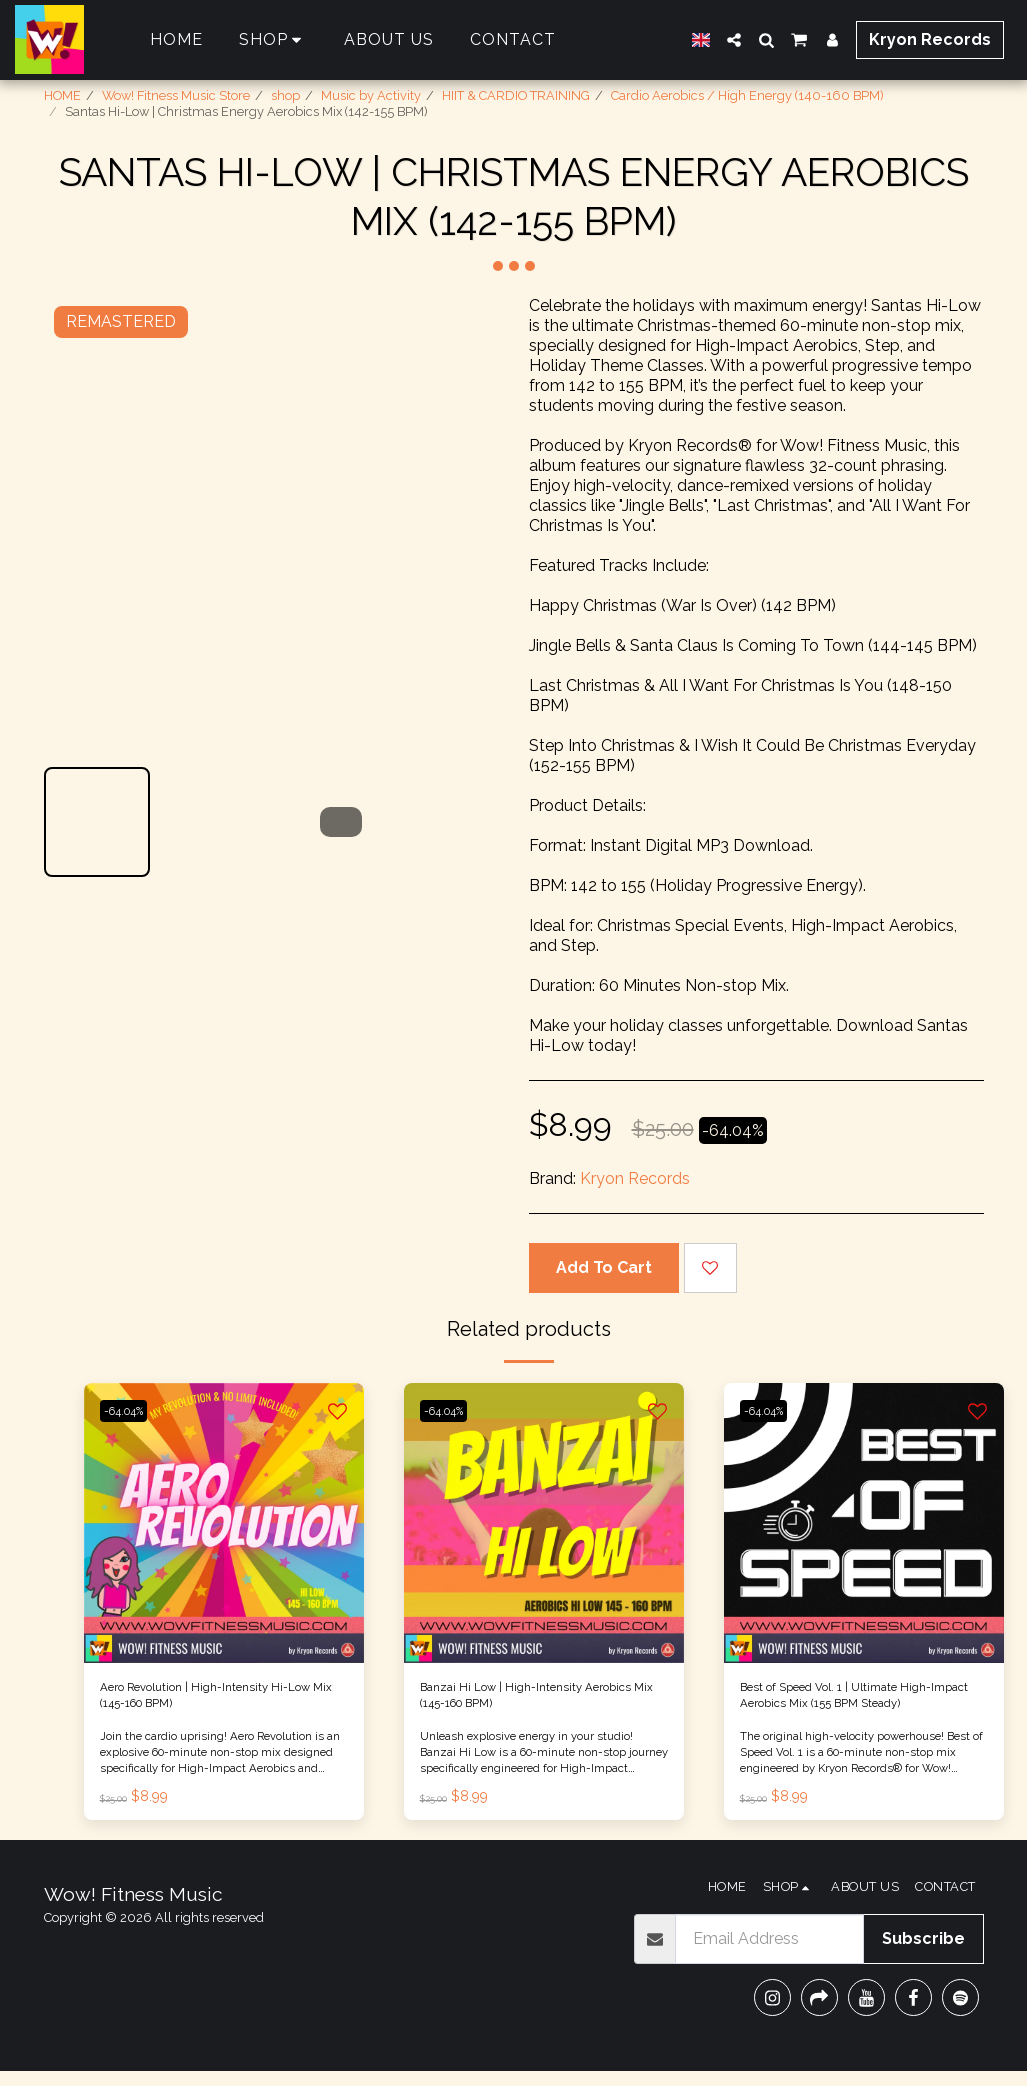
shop (285, 95)
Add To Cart (604, 1267)
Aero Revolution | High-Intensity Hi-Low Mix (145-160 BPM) (217, 1702)
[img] (224, 1523)
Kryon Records (635, 1178)
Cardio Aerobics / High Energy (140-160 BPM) (747, 95)
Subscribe (923, 1953)
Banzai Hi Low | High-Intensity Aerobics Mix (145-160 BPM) (531, 1702)
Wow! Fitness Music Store (176, 95)
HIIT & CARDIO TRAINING (516, 95)
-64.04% (133, 1410)
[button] (734, 40)
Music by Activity (371, 95)
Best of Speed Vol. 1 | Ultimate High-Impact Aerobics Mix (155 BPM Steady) (853, 1704)
